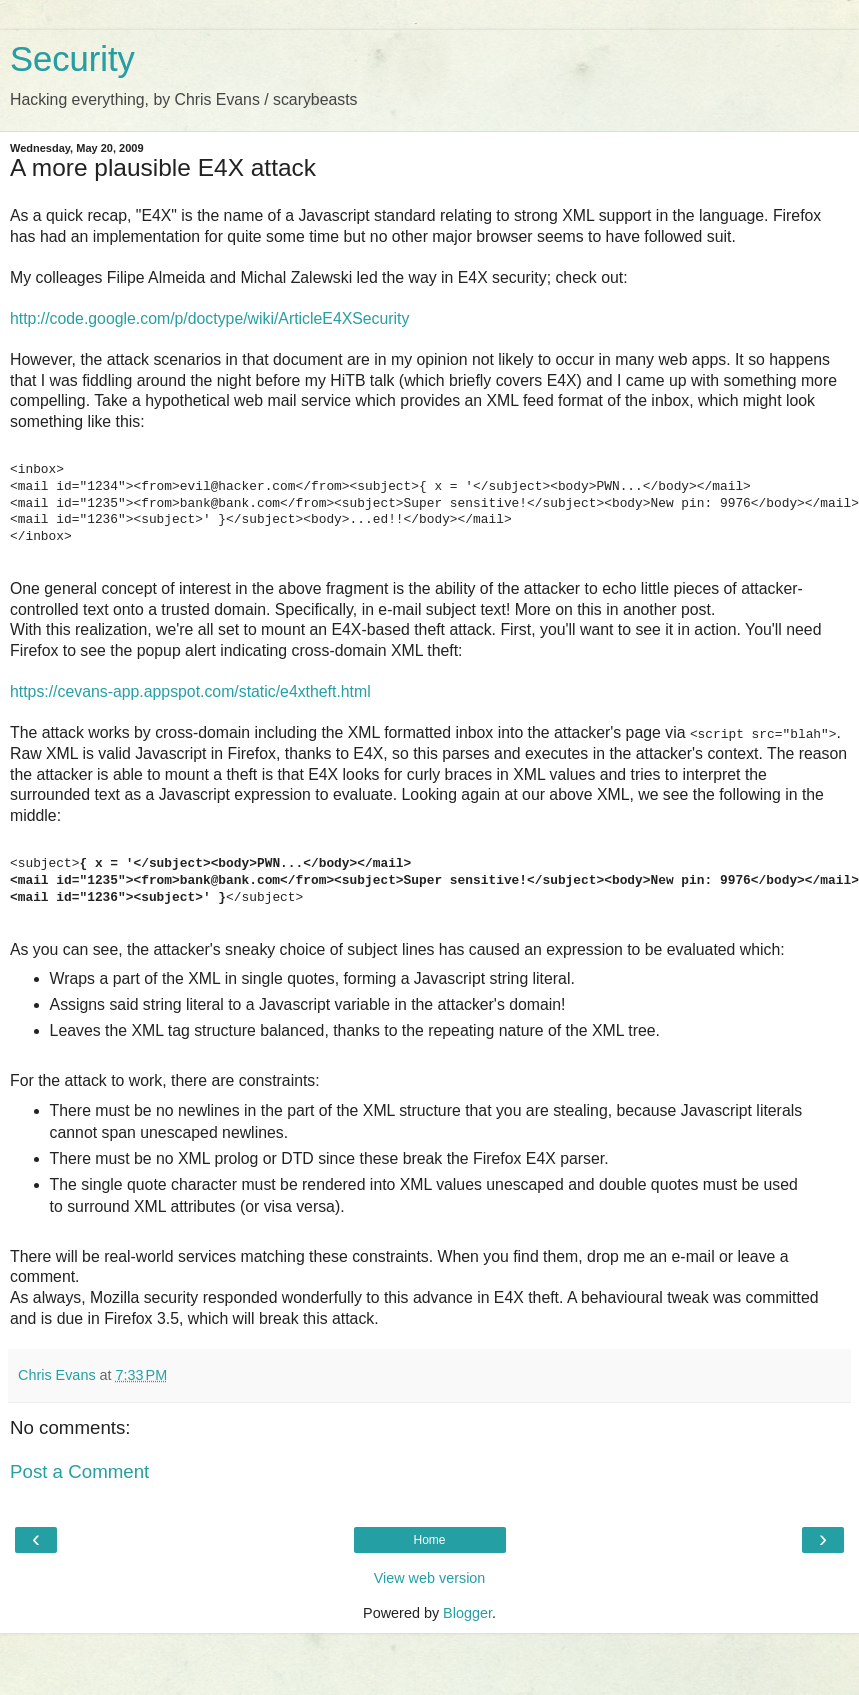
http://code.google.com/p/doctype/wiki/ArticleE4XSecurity (209, 318)
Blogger (467, 1613)
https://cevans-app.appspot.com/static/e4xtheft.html (190, 691)
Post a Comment (79, 1471)
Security (72, 59)
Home (429, 1540)
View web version (430, 1578)
